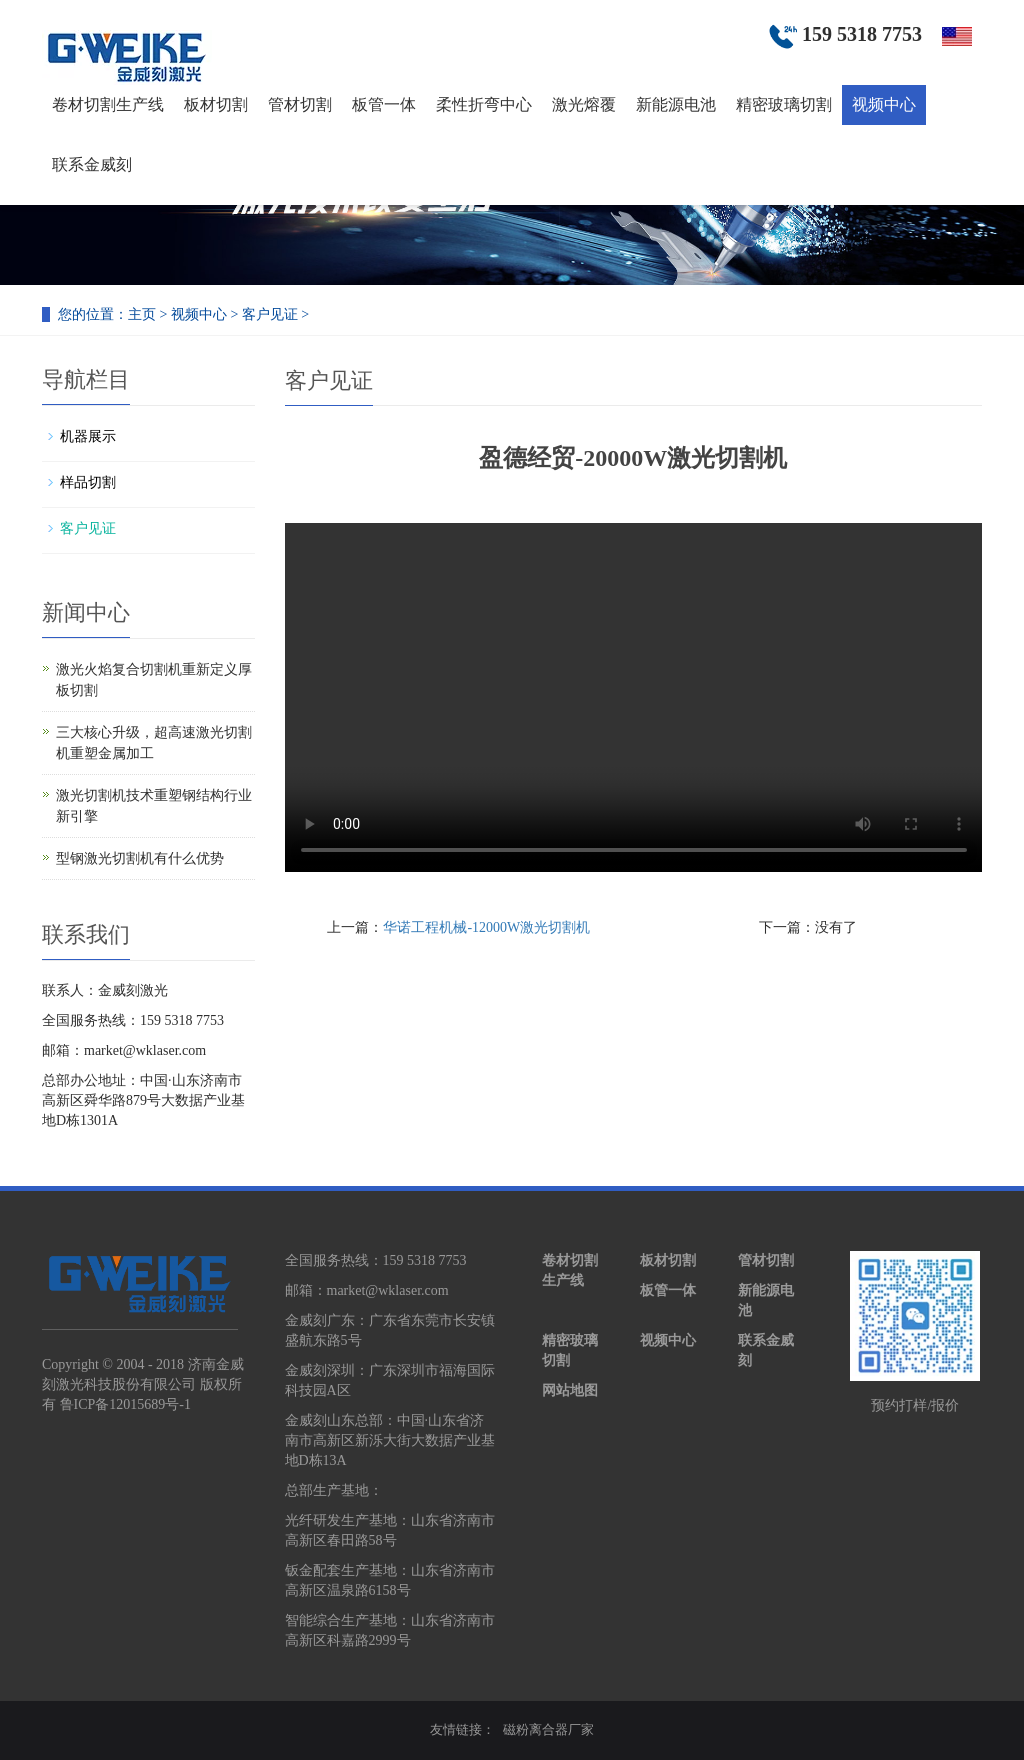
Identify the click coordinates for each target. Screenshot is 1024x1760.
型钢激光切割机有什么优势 (140, 858)
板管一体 (384, 104)
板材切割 (216, 104)
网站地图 (570, 1390)
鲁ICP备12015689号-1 (125, 1404)
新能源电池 (676, 104)
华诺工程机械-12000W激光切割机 (486, 927)
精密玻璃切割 (784, 104)
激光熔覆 (584, 104)
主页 (142, 314)
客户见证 (270, 314)
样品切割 (88, 482)
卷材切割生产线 (108, 104)
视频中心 (884, 104)
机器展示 (88, 436)
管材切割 (300, 104)
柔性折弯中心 (484, 104)
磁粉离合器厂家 (548, 1729)
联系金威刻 (92, 164)
